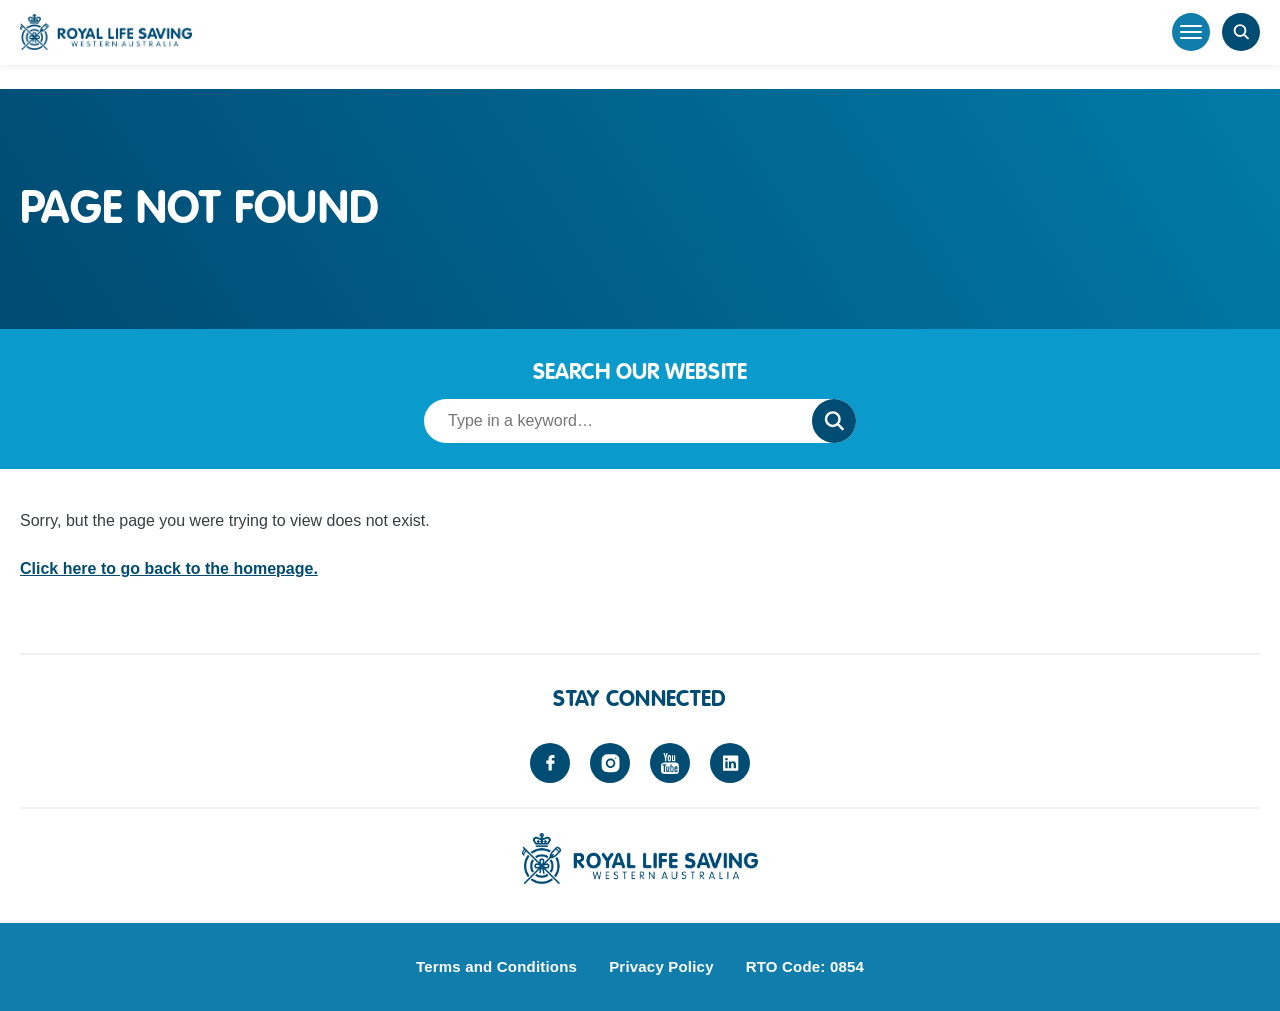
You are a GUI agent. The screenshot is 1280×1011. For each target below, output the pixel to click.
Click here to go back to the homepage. (169, 568)
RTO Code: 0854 (805, 966)
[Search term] (612, 421)
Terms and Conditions (496, 966)
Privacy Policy (661, 966)
